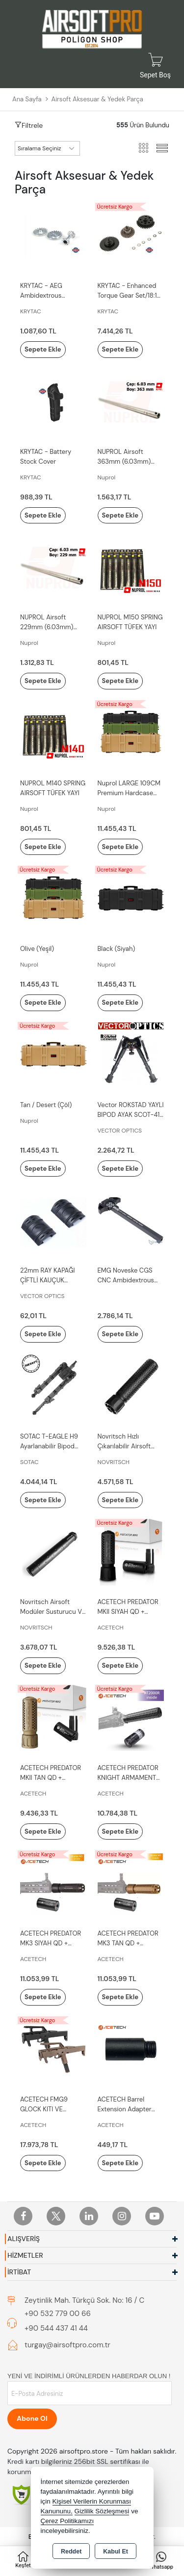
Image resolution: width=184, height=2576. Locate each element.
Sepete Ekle (43, 349)
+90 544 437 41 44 (56, 2328)
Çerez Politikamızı (67, 2521)
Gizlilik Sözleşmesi (102, 2511)
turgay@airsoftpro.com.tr (67, 2345)
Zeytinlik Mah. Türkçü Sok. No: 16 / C (84, 2300)
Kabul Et (115, 2551)
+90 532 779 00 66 (58, 2313)
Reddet (71, 2551)
